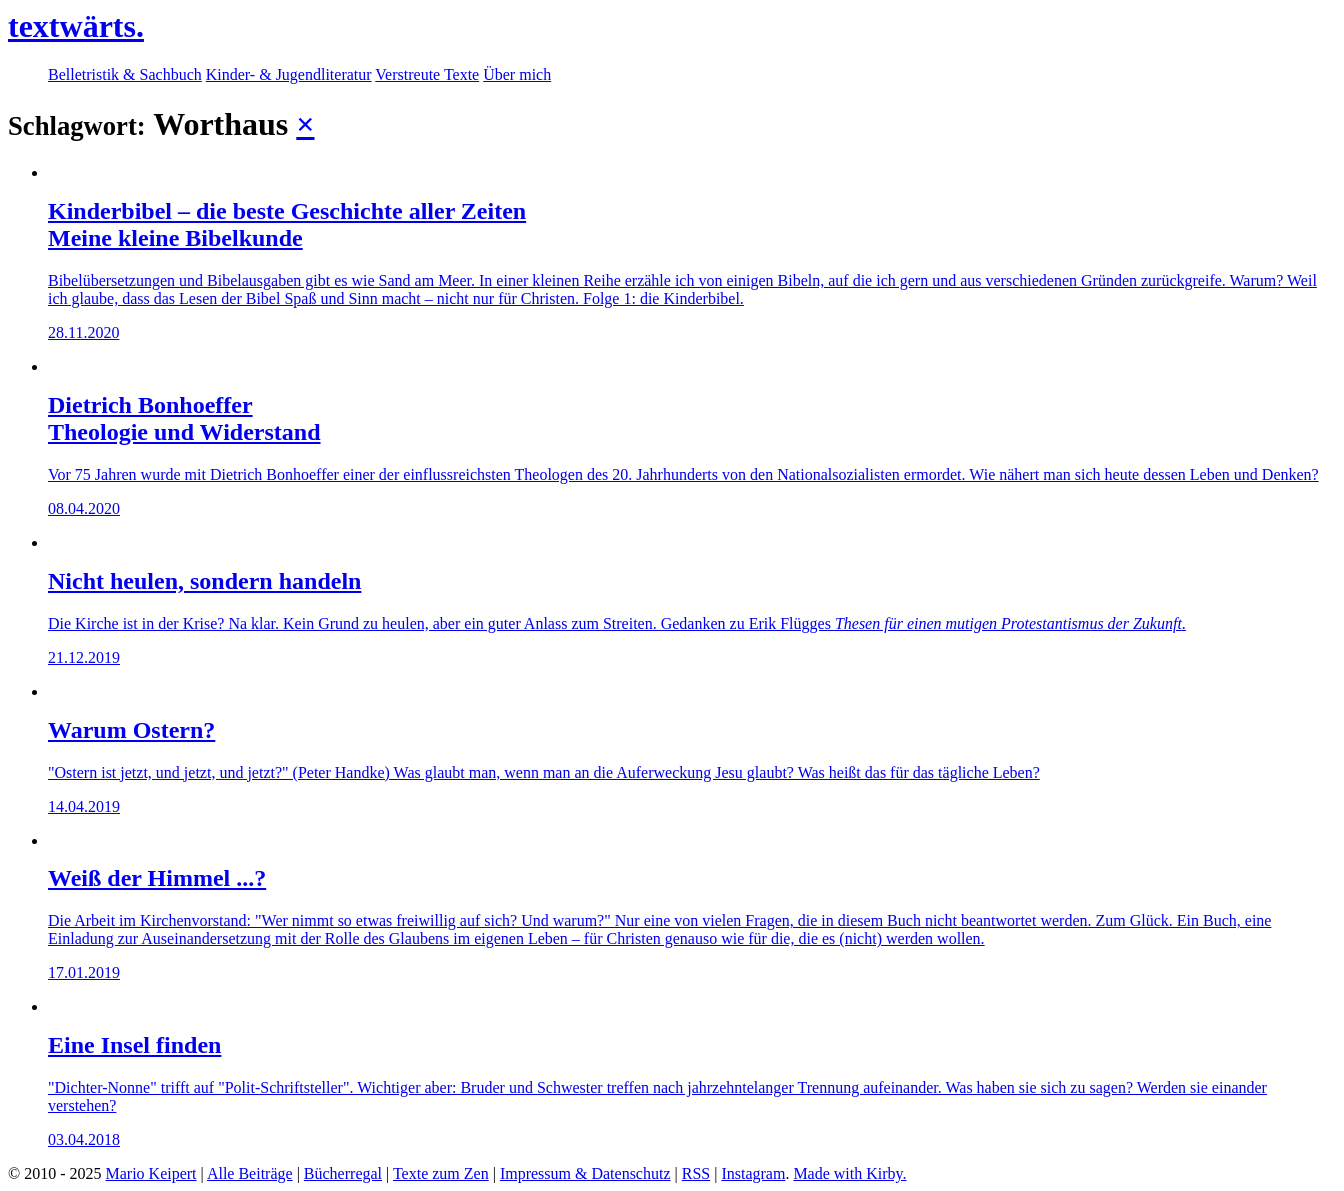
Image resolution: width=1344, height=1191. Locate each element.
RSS (696, 1173)
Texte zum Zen (441, 1173)
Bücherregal (343, 1173)
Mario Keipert (150, 1173)
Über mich (517, 74)
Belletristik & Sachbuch (125, 74)
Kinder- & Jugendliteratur (289, 74)
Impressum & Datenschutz (585, 1173)
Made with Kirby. (849, 1173)
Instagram (753, 1173)
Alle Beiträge (250, 1173)
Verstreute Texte (427, 74)
